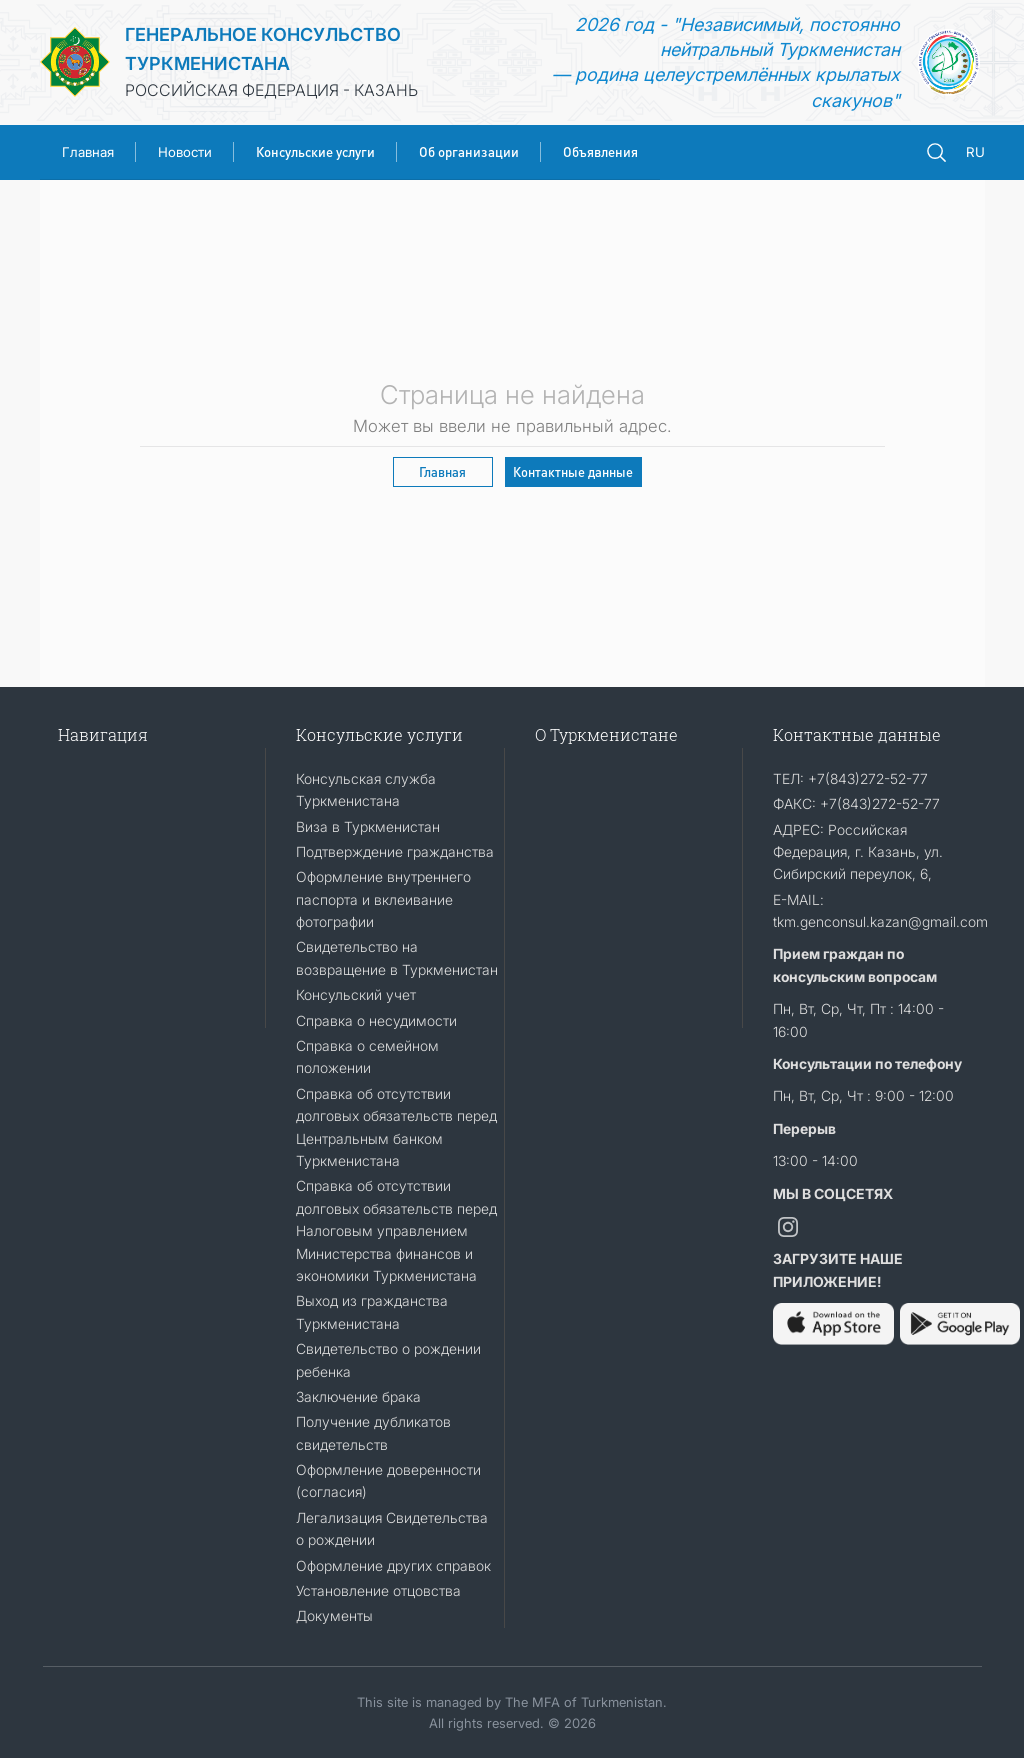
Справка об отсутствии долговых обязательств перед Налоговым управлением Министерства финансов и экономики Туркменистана (396, 1230)
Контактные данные (573, 471)
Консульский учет (356, 994)
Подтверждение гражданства (395, 851)
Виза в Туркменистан (368, 826)
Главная (88, 152)
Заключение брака (358, 1396)
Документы (334, 1615)
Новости (185, 152)
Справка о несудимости (376, 1020)
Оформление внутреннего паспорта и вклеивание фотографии (383, 899)
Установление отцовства (378, 1590)
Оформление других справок (393, 1565)
